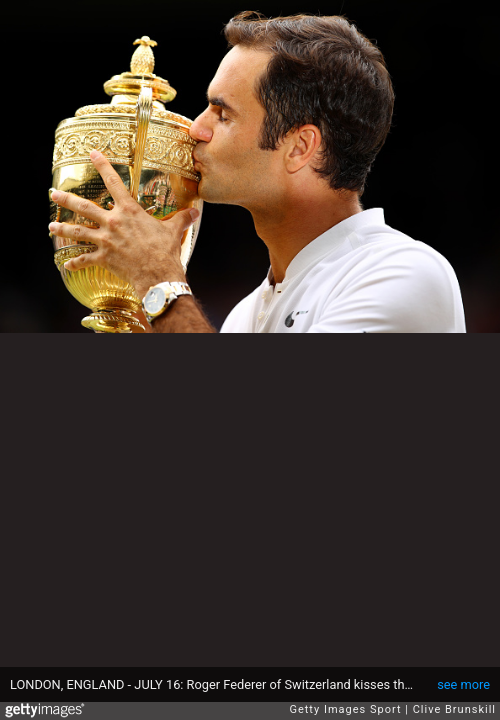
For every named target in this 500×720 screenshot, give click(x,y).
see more (463, 684)
